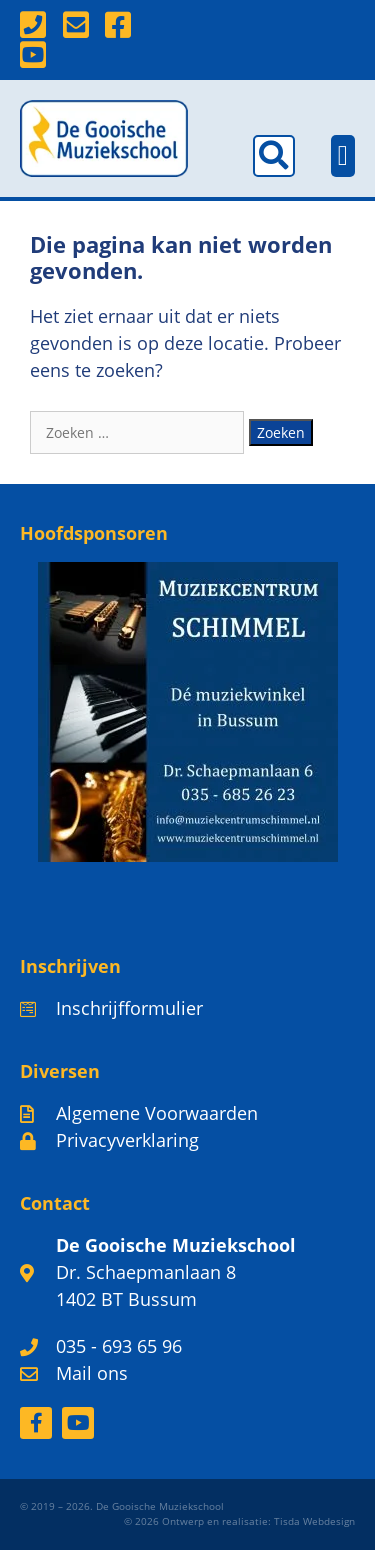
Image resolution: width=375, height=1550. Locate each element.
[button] (274, 156)
